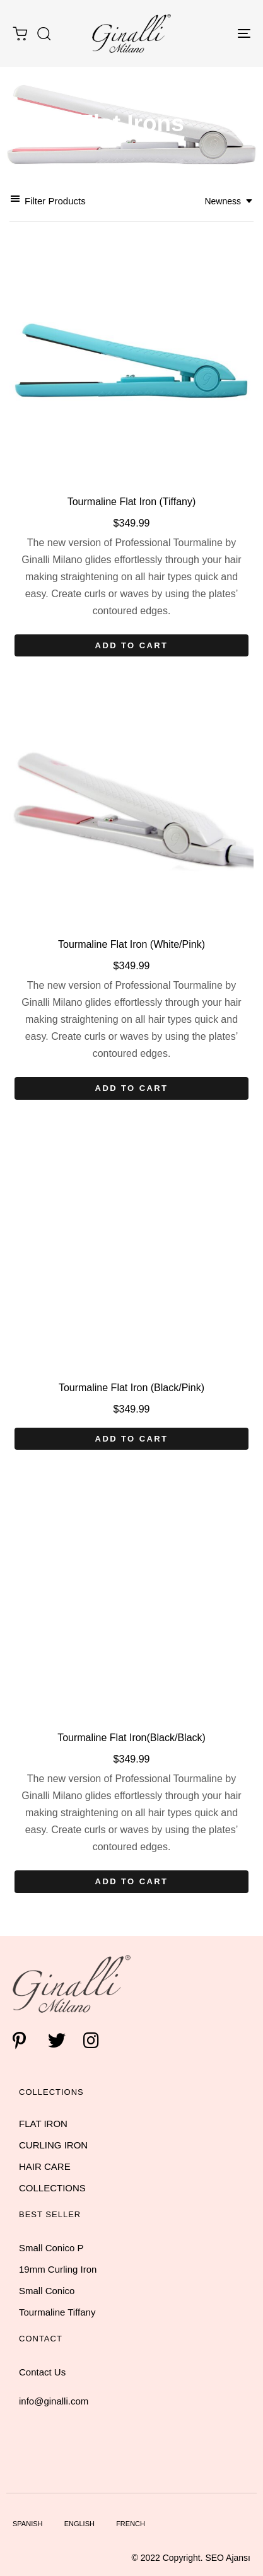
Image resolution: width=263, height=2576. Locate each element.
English (79, 2523)
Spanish (27, 2523)
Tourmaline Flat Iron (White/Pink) (131, 944)
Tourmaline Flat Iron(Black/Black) (131, 1737)
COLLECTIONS (52, 2188)
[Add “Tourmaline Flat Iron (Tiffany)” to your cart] (131, 645)
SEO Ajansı (227, 2558)
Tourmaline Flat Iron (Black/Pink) (131, 1387)
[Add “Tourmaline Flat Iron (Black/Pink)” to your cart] (131, 1439)
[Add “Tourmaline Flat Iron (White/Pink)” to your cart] (131, 1088)
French (130, 2523)
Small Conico (46, 2290)
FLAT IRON (43, 2123)
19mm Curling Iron (57, 2269)
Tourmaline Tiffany (57, 2312)
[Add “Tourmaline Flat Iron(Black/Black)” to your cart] (131, 1881)
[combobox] (229, 201)
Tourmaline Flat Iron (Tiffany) (131, 501)
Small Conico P (51, 2247)
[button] (43, 33)
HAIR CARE (45, 2166)
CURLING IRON (53, 2145)
